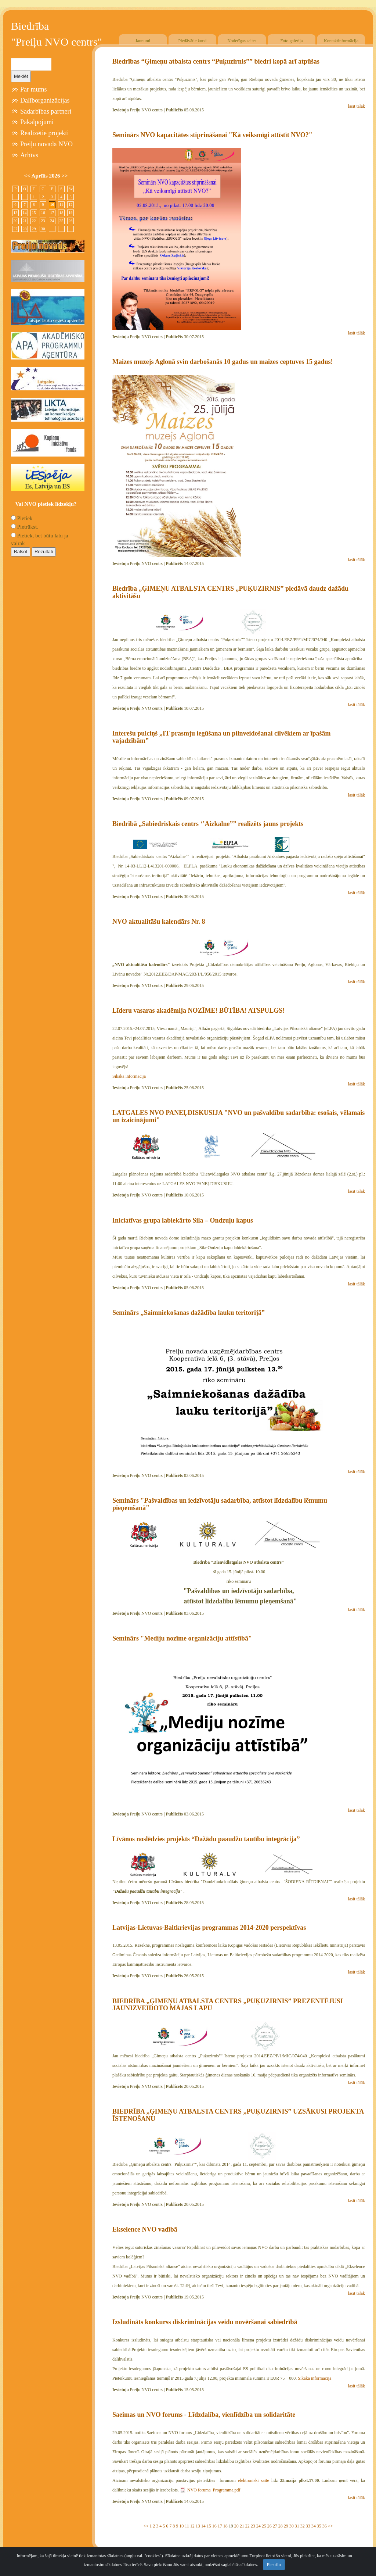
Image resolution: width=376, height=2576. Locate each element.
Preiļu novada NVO (46, 144)
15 (209, 2526)
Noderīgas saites (242, 40)
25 (264, 2526)
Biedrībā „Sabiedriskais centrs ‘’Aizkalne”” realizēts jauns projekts (207, 823)
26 (269, 2526)
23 (253, 2526)
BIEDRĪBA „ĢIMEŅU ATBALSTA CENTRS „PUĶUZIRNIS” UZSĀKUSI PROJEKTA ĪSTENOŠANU (238, 2115)
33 (308, 2526)
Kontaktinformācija (341, 40)
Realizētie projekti (44, 133)
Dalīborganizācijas (45, 100)
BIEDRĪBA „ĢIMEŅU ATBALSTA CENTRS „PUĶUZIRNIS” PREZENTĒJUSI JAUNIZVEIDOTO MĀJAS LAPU (227, 2004)
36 (324, 2526)
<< (146, 2526)
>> (330, 2526)
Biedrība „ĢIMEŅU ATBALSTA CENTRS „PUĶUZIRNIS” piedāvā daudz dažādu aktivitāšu (230, 592)
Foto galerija (292, 40)
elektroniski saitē (253, 2480)
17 (220, 2526)
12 (192, 2526)
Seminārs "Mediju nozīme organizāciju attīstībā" (182, 1638)
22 (247, 2526)
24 (258, 2526)
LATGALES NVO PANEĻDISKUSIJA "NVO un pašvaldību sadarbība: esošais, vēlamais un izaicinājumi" (238, 1116)
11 (187, 2526)
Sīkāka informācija (129, 1076)
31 (297, 2526)
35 (319, 2526)
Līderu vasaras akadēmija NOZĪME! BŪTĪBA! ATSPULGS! (198, 1010)
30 (291, 2526)
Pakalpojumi (37, 122)
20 (236, 2526)
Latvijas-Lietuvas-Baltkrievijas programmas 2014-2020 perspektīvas (209, 1927)
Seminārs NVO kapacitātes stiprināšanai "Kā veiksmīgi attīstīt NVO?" (212, 135)
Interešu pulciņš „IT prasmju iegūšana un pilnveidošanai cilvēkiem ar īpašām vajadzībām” (221, 737)
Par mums (33, 89)
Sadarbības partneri (45, 111)
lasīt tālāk (356, 106)
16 (214, 2526)
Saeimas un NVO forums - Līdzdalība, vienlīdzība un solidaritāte (203, 2414)
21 (242, 2526)
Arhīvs (29, 155)
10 (181, 2526)
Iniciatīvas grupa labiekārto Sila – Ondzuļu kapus (182, 1220)
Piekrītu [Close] (274, 2570)
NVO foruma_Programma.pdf (214, 2490)
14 (203, 2526)
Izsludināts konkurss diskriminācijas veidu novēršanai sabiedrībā (204, 2322)
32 (302, 2526)
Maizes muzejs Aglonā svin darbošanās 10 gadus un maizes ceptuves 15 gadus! (222, 361)
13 (198, 2526)
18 (225, 2526)
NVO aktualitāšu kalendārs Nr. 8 (158, 921)
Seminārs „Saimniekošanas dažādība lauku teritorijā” (188, 1312)
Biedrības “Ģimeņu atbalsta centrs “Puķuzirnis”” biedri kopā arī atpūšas (215, 61)
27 (275, 2526)
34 (313, 2526)
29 (286, 2526)
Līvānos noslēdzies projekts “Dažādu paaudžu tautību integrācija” (206, 1839)
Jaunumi (143, 40)
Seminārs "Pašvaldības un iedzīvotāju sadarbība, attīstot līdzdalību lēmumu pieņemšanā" (219, 1504)
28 (280, 2526)
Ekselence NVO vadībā (144, 2229)
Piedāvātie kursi (192, 40)
